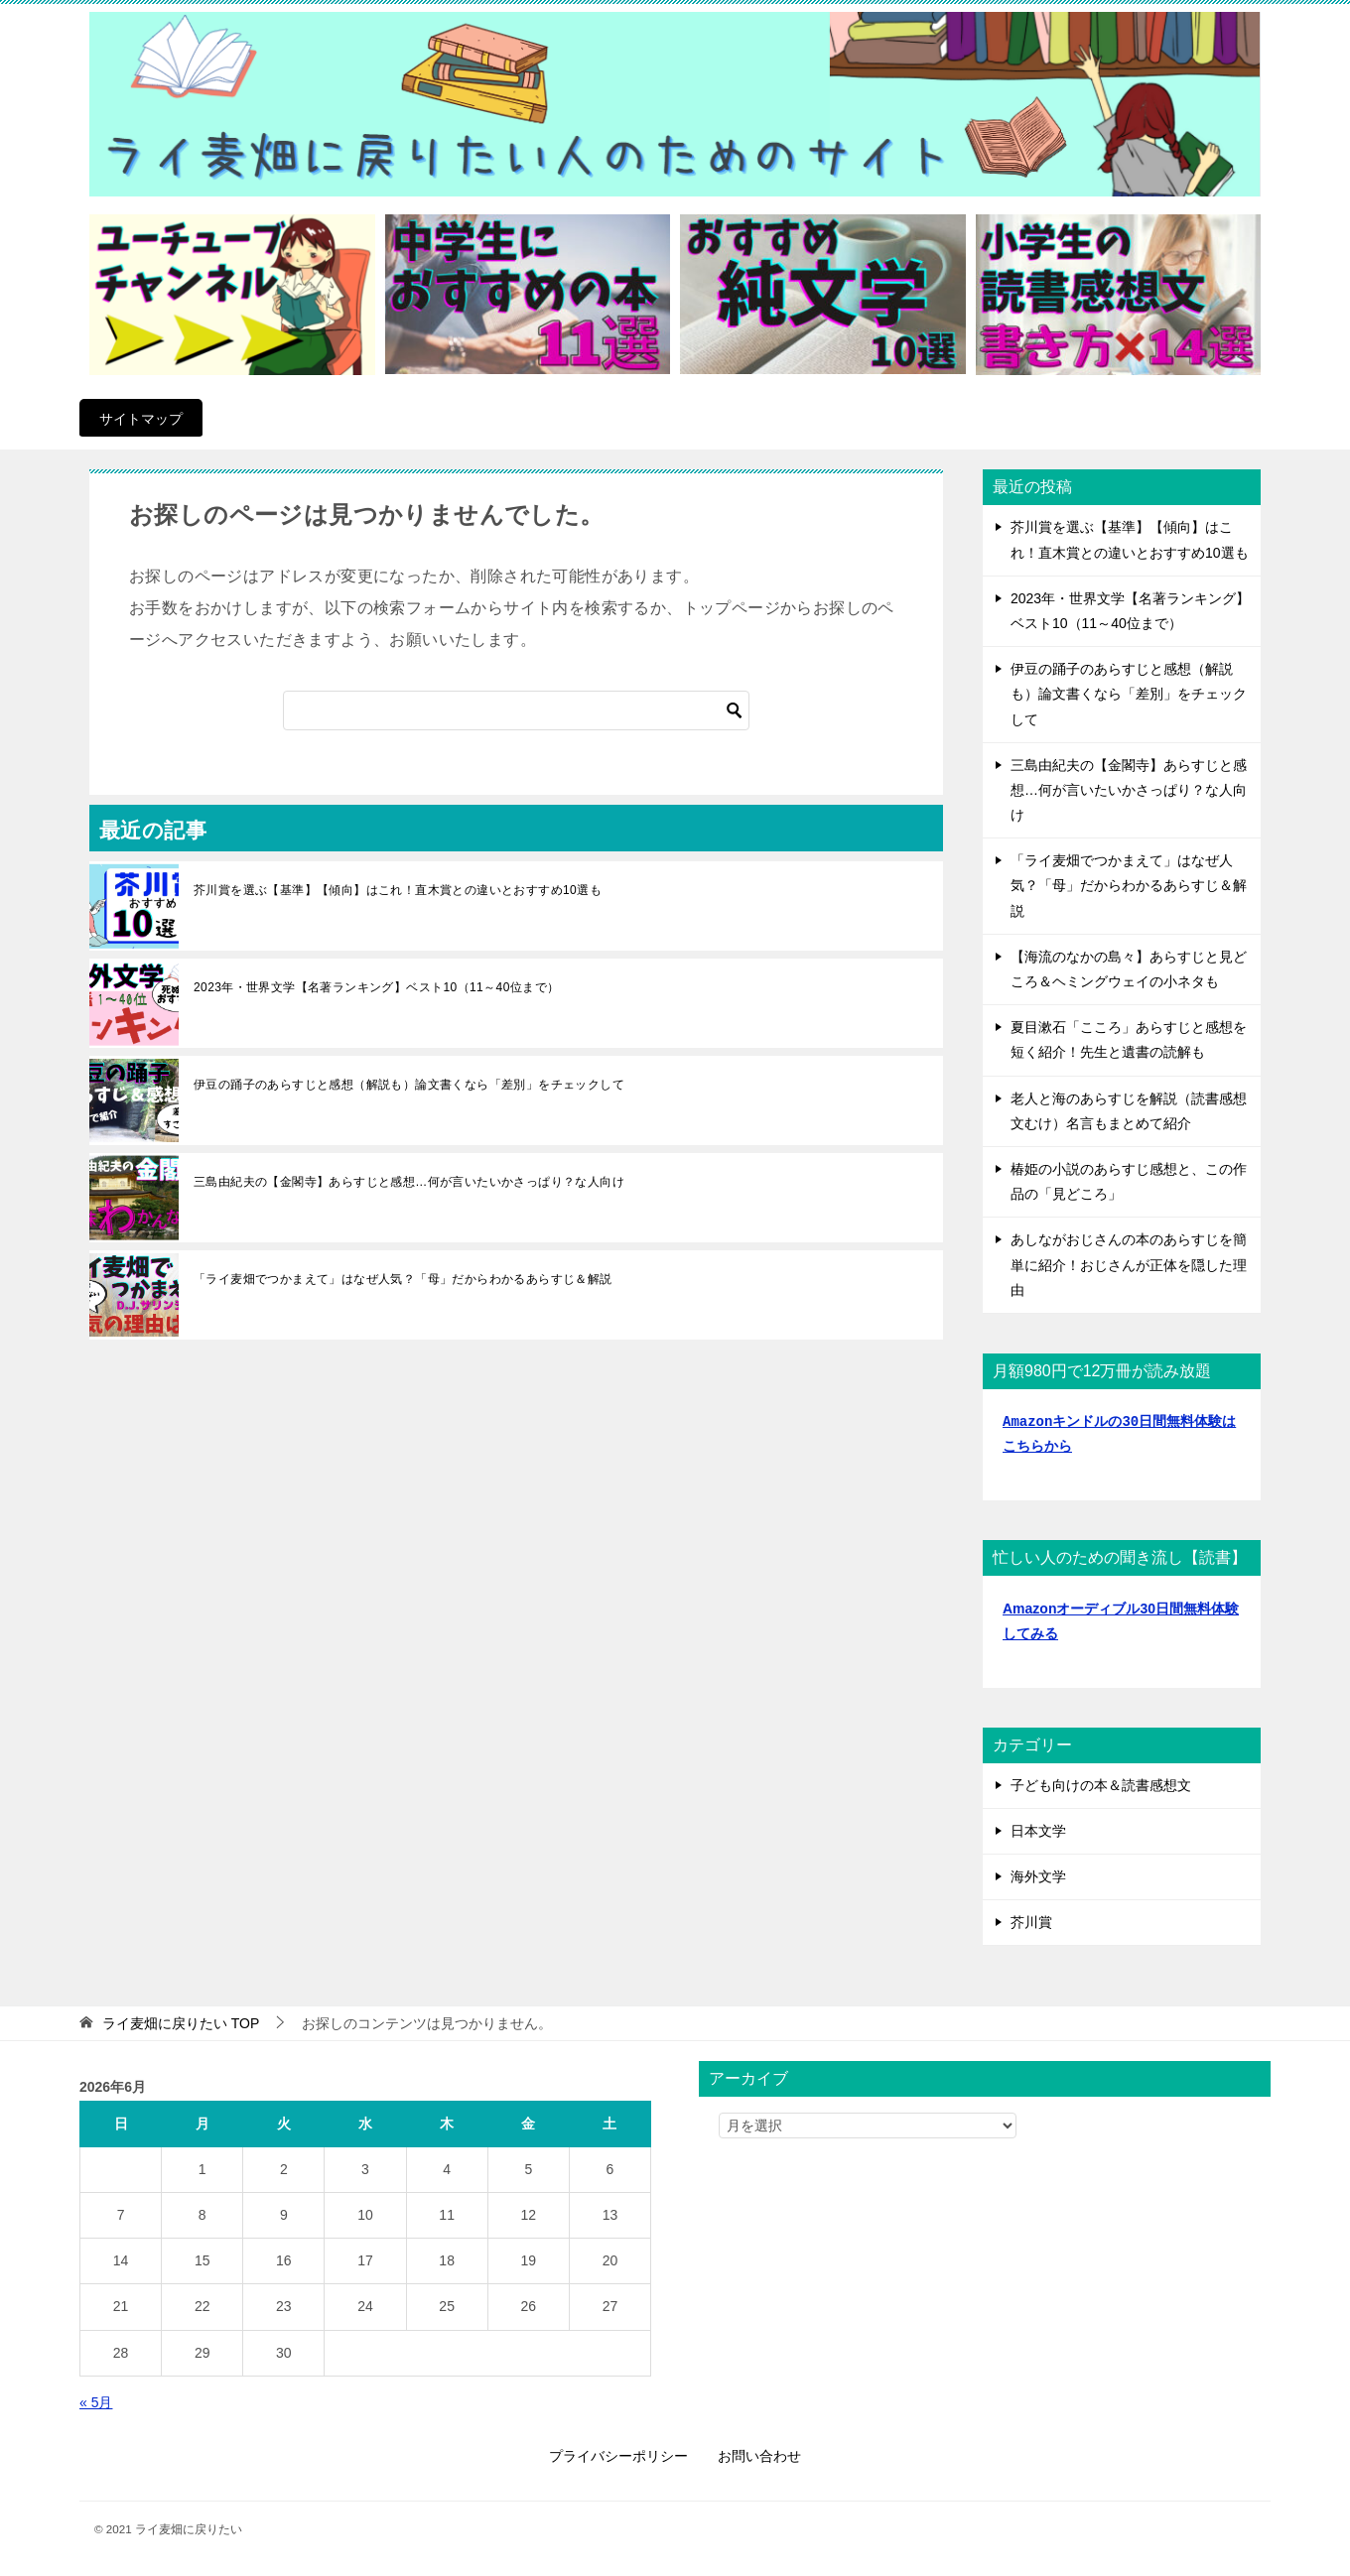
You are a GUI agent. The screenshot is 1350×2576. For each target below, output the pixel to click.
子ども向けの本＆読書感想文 (1101, 1785)
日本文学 (1038, 1831)
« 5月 (95, 2402)
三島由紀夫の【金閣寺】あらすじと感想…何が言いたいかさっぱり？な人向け (409, 1182)
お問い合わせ (759, 2456)
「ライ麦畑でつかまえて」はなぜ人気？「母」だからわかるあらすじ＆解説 (403, 1279)
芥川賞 (1031, 1922)
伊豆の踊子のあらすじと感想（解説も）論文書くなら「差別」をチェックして (409, 1085)
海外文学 (1038, 1876)
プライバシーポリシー (618, 2456)
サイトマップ (141, 419)
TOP (180, 2023)
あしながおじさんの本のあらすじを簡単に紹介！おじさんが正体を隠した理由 (1129, 1264)
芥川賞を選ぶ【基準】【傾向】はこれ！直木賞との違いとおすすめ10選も (398, 890)
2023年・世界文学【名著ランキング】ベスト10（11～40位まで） (376, 987)
